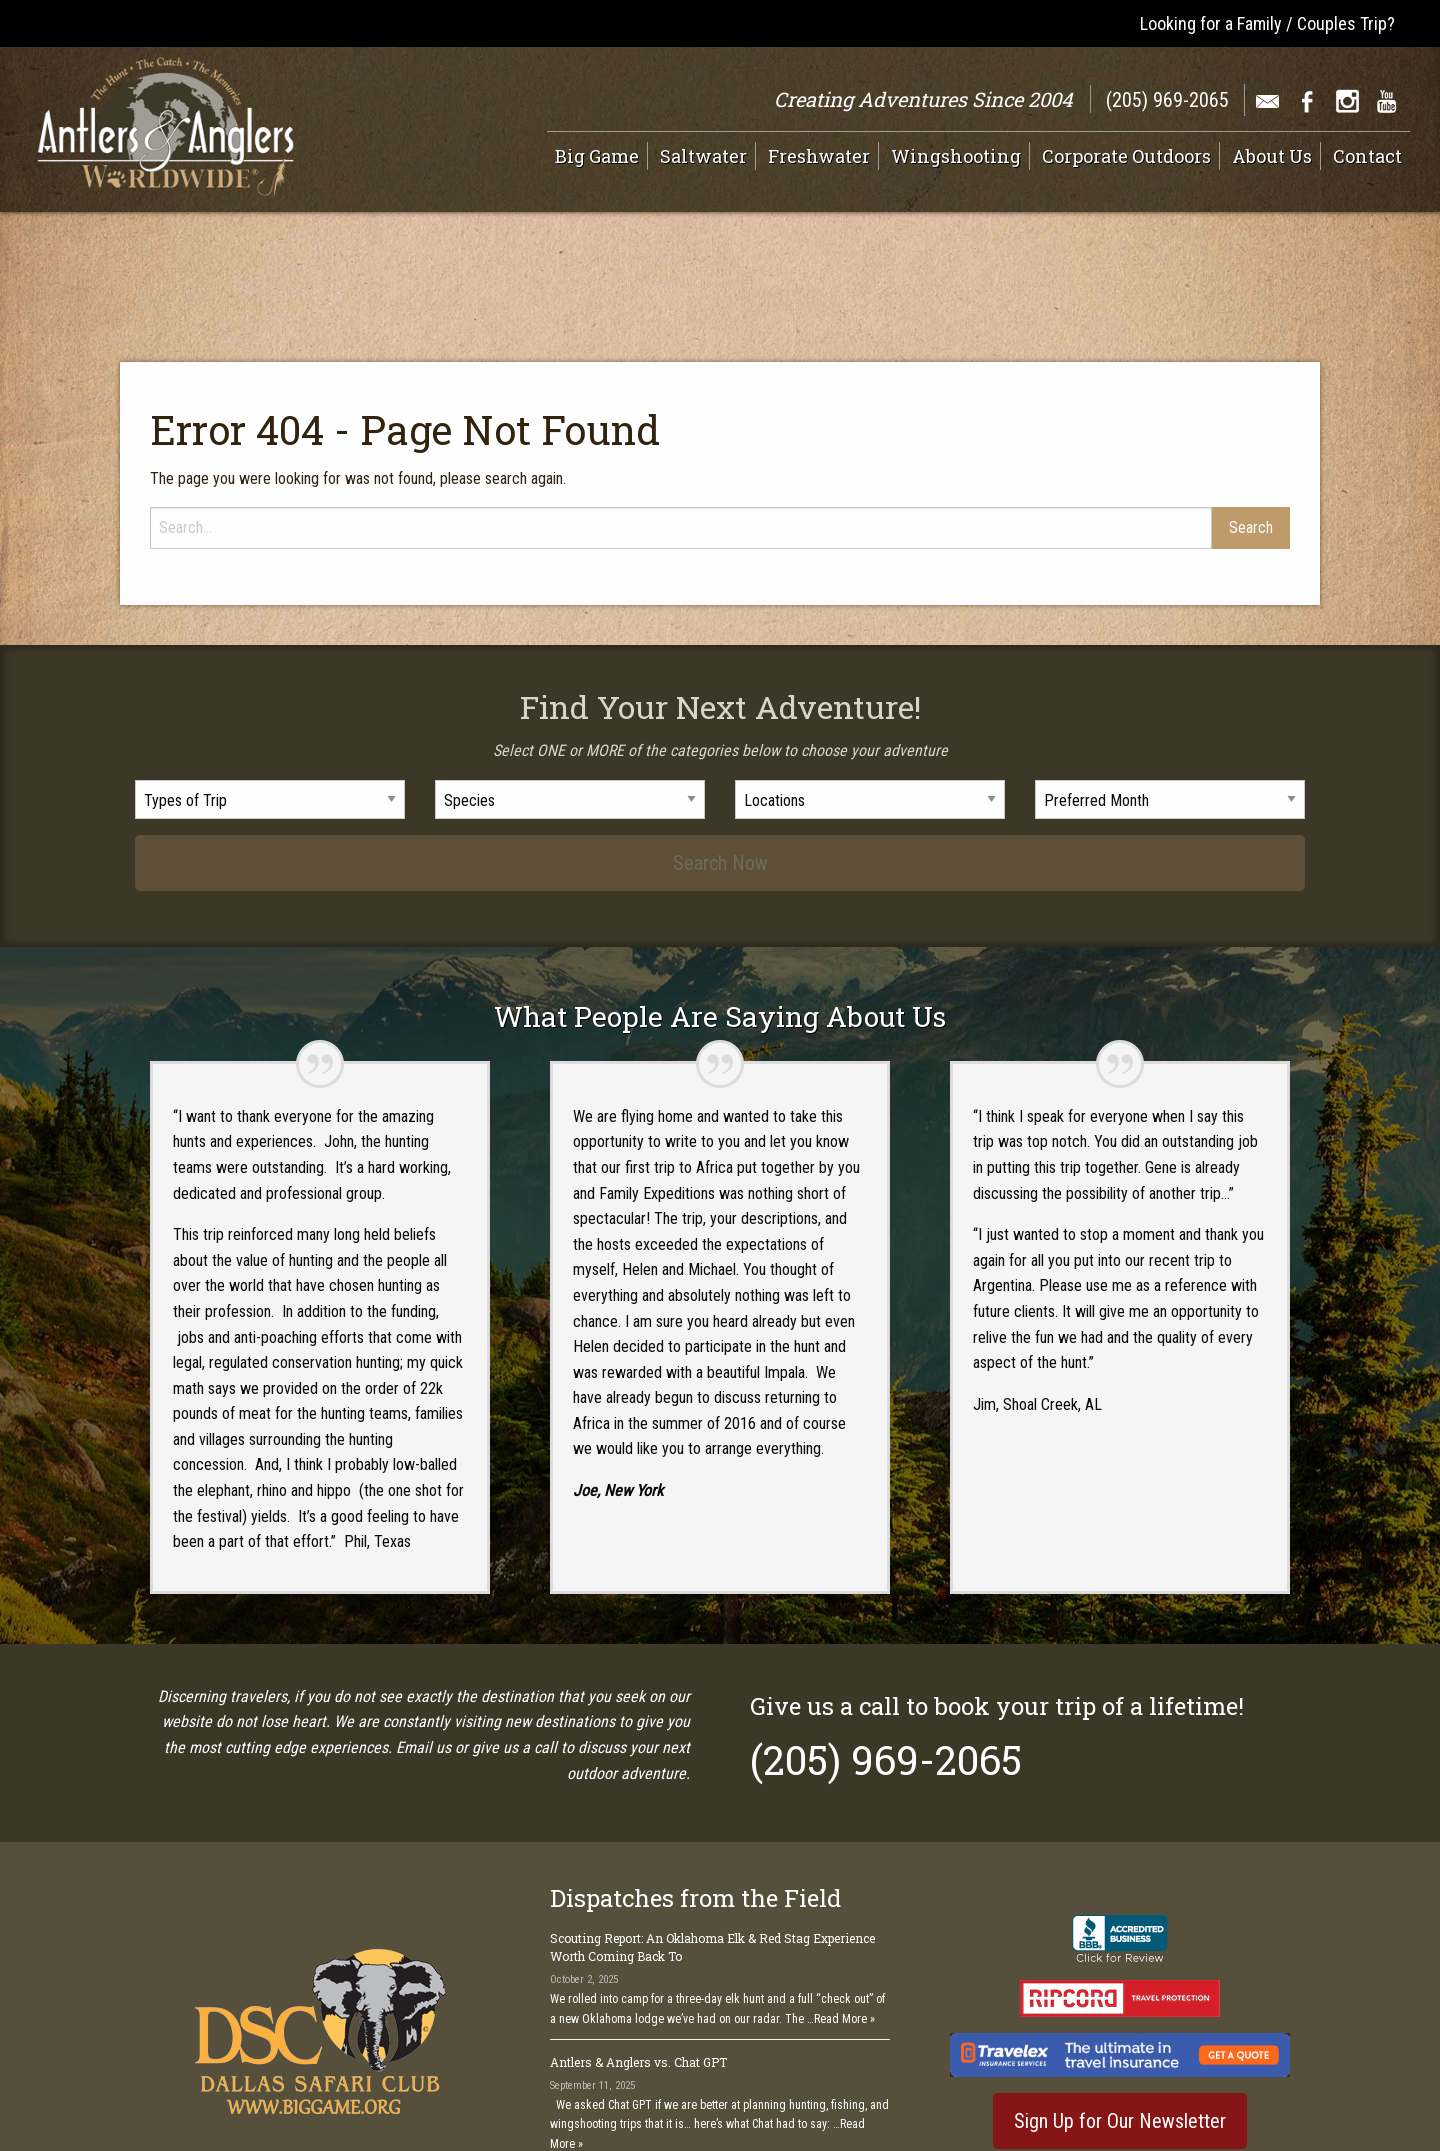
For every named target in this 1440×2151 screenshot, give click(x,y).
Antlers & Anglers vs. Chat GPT (638, 1952)
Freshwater (819, 156)
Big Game (597, 156)
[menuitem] (601, 156)
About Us (1272, 156)
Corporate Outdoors (1126, 156)
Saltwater (703, 156)
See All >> (859, 2074)
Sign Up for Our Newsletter (1120, 2011)
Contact (1367, 156)
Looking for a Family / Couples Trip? (1267, 23)
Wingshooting (956, 156)
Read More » (844, 1909)
